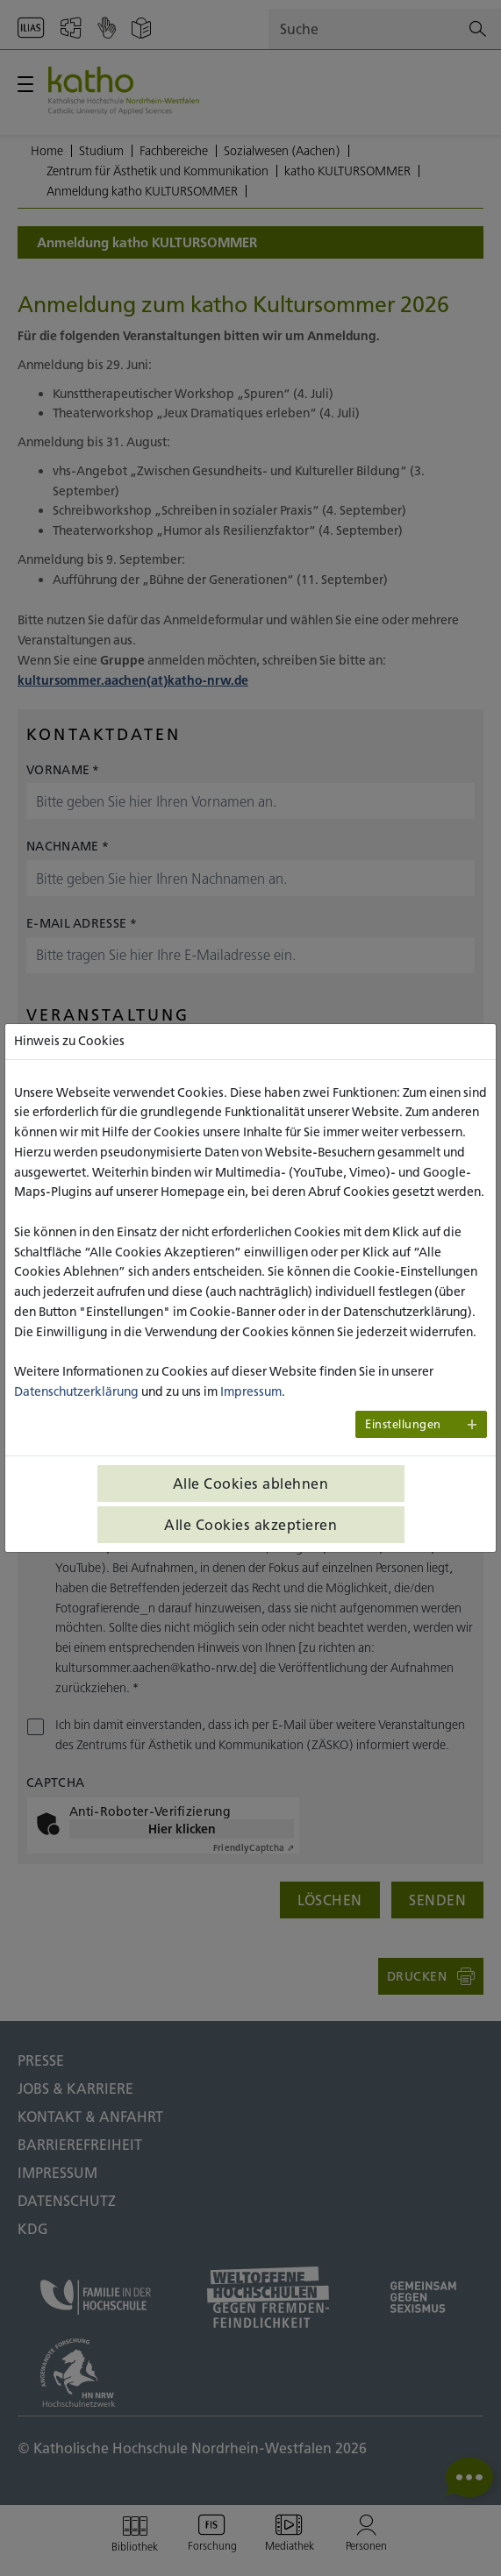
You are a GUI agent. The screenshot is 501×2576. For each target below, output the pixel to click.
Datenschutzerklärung (76, 1391)
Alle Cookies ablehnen (251, 1483)
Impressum (251, 1391)
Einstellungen (403, 1424)
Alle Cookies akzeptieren (250, 1525)
